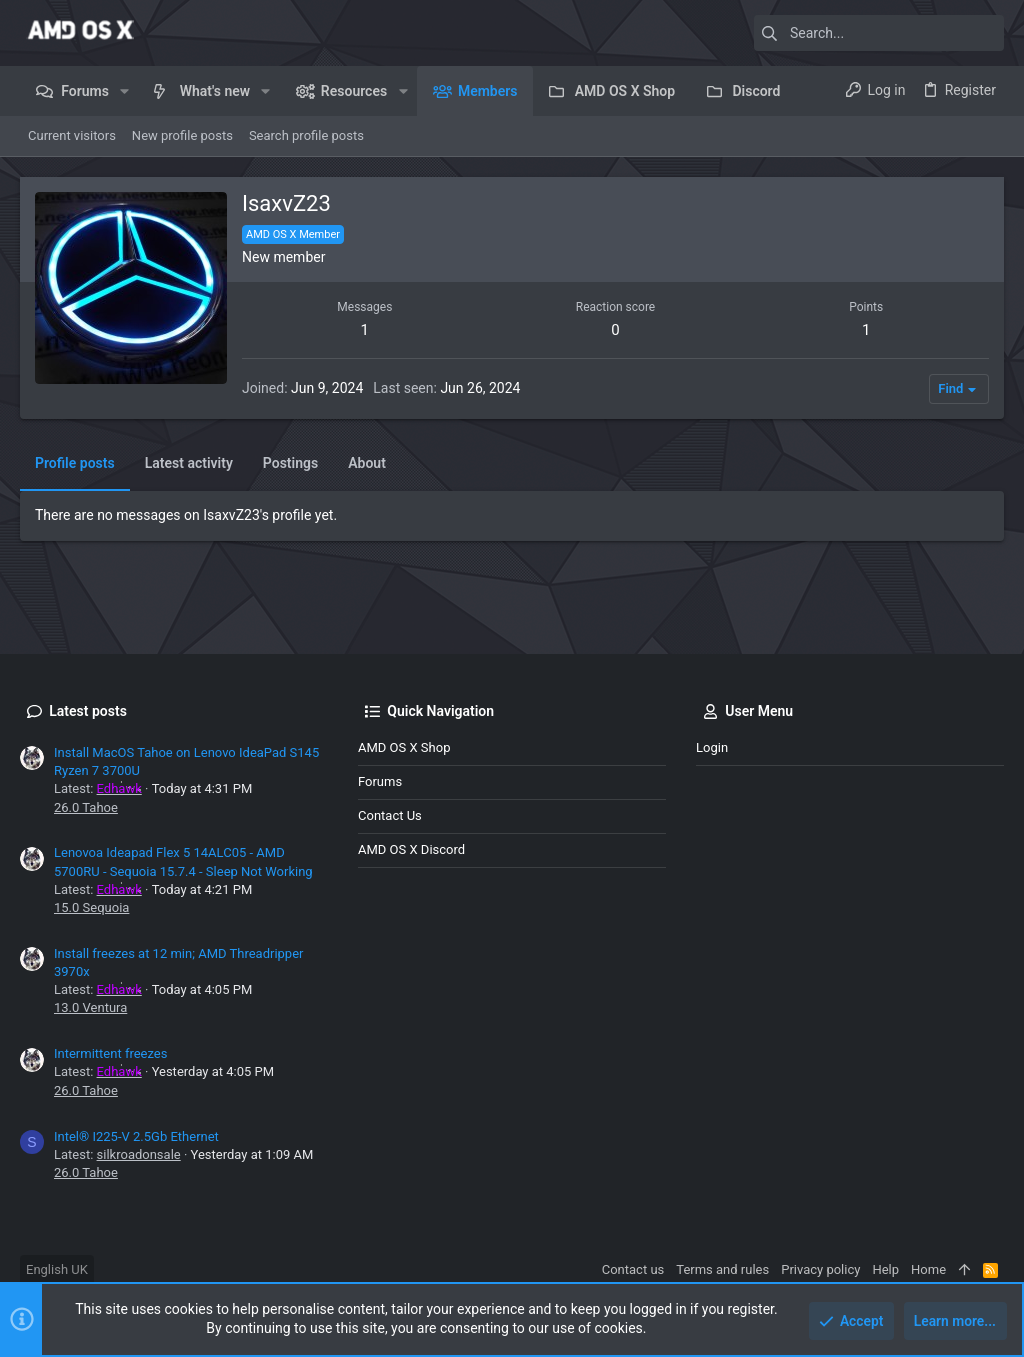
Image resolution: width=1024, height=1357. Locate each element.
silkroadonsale (139, 1154)
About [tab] (367, 463)
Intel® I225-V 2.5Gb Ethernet (136, 1136)
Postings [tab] (290, 463)
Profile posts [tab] (75, 463)
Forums (380, 781)
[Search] (879, 33)
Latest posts (88, 711)
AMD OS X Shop (404, 747)
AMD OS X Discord (411, 849)
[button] (124, 91)
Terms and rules (722, 1269)
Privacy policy (820, 1269)
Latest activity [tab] (189, 463)
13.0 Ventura (90, 1007)
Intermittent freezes (110, 1053)
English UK (57, 1269)
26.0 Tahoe (86, 807)
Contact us (390, 815)
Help (885, 1269)
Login (712, 747)
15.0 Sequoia (91, 907)
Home (928, 1269)
